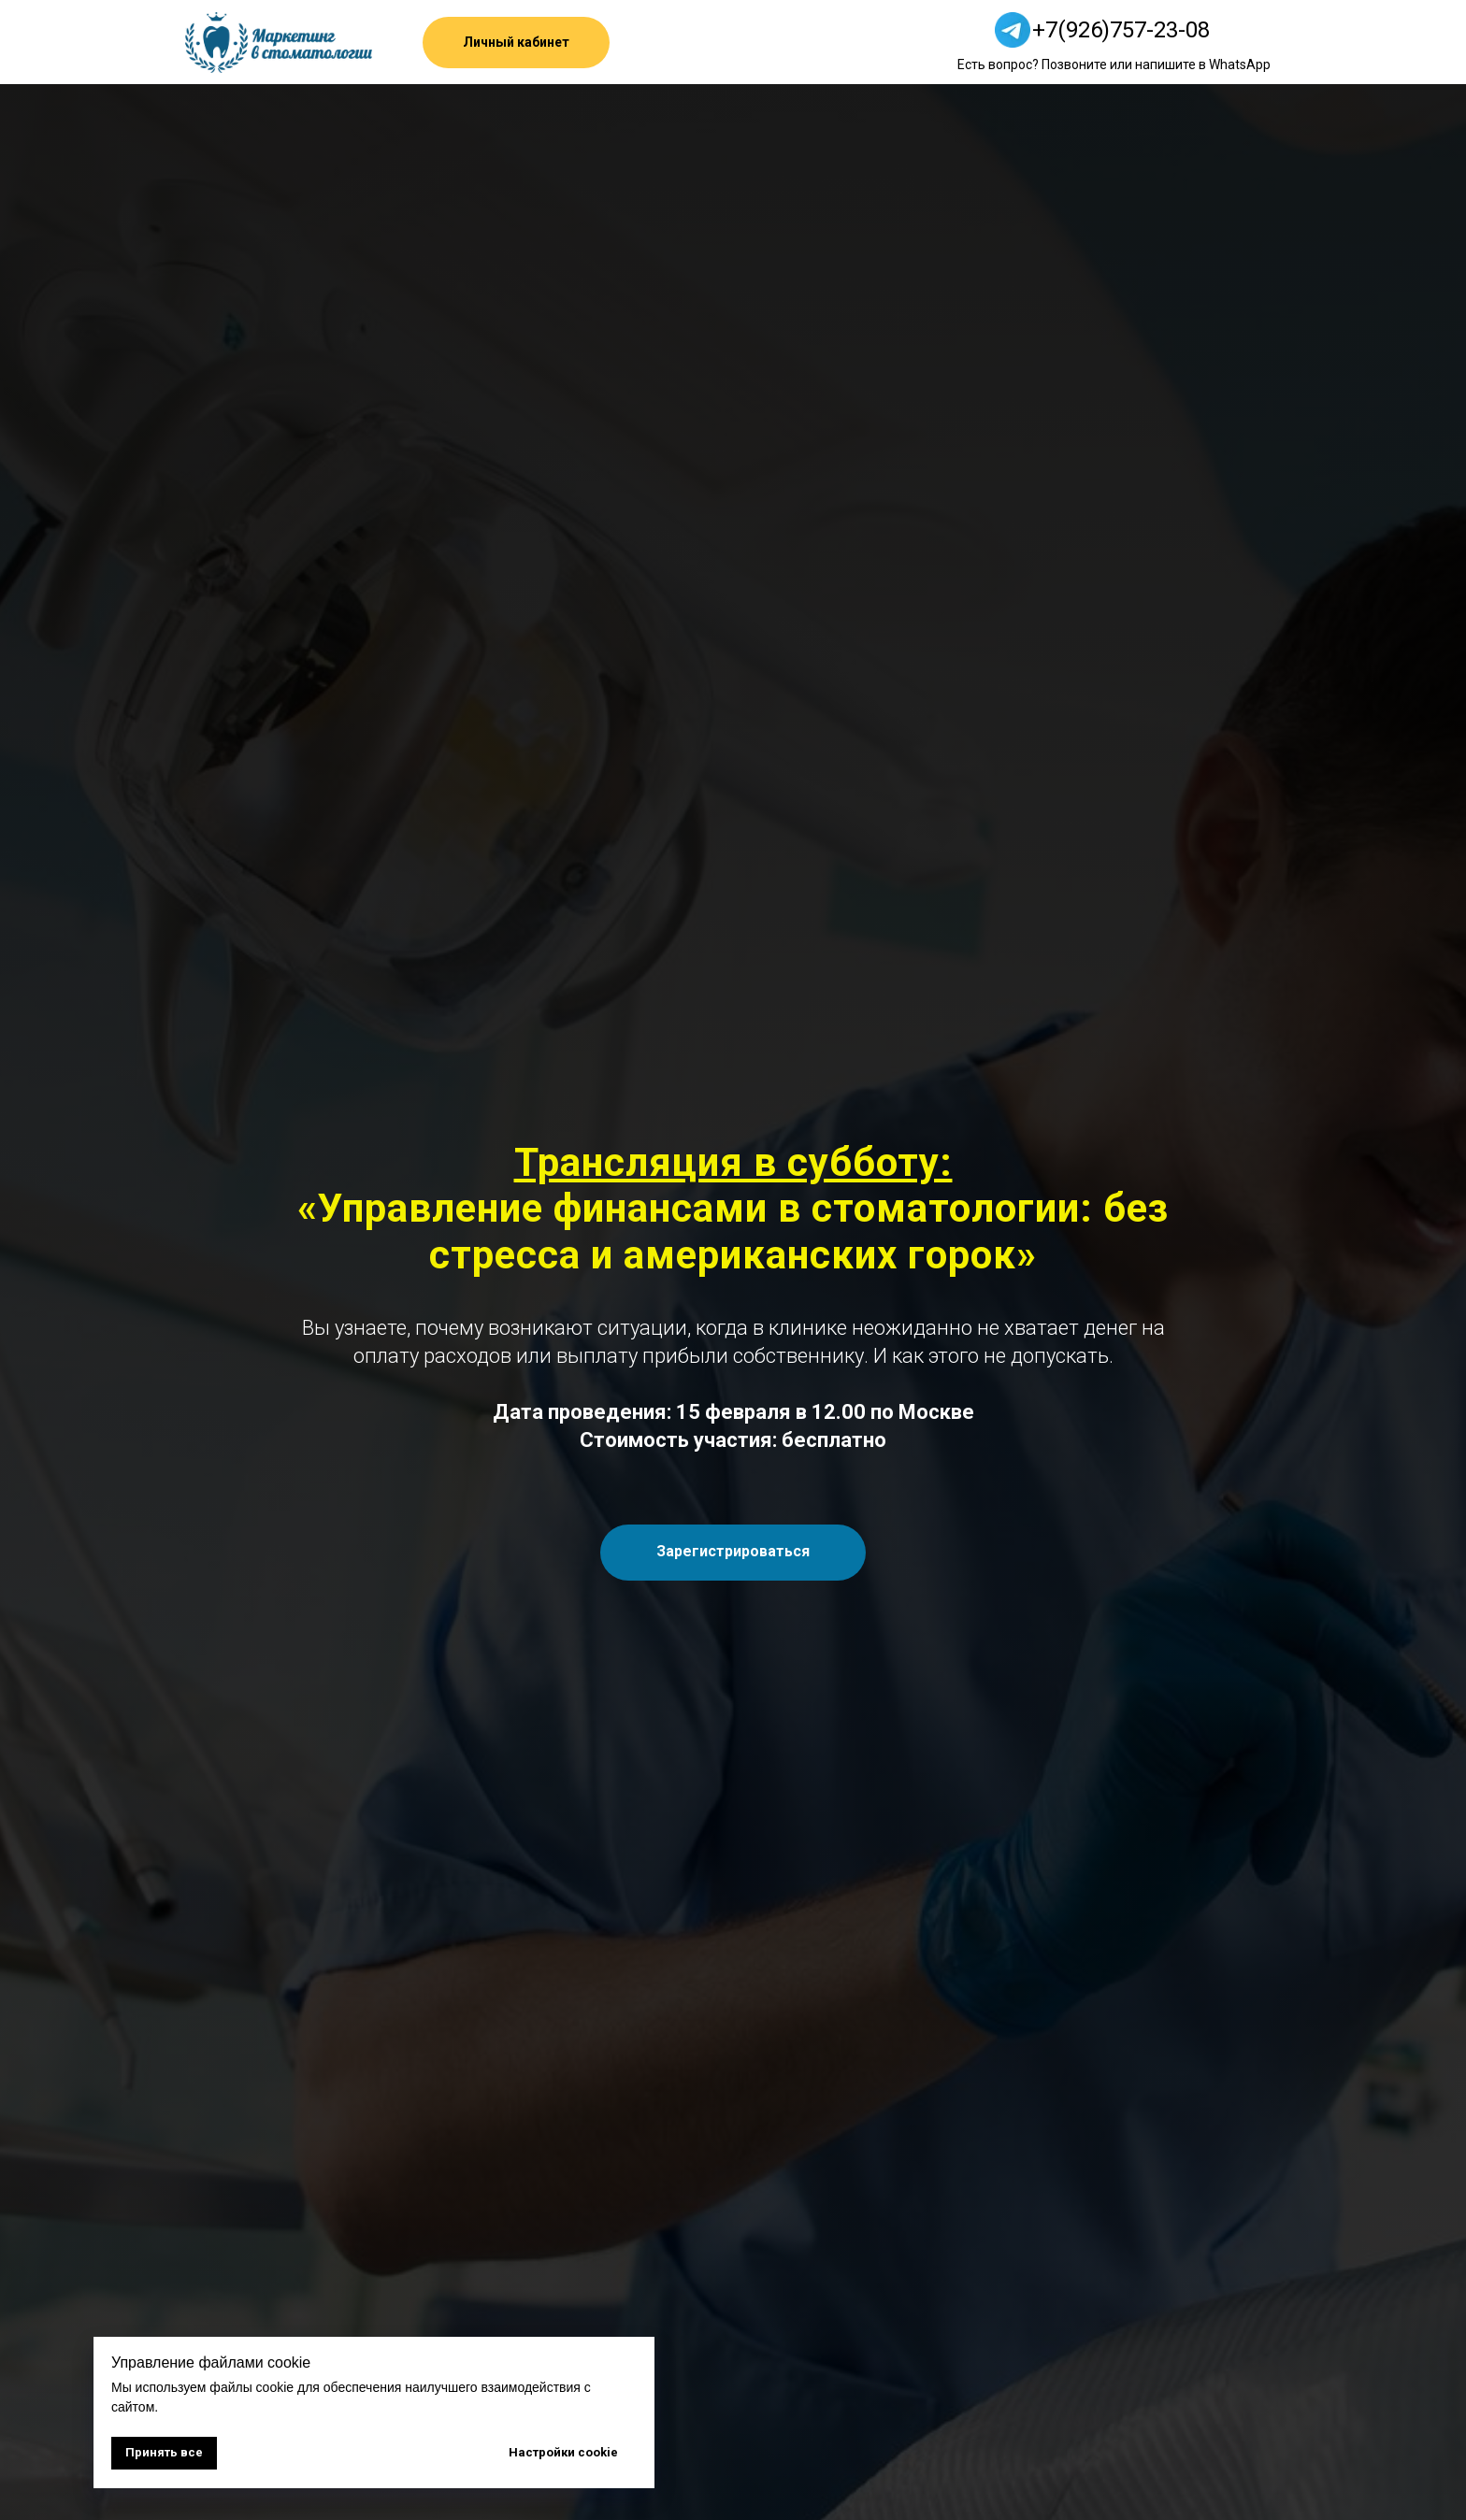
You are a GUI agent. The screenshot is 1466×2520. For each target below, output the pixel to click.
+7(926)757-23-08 (1121, 30)
